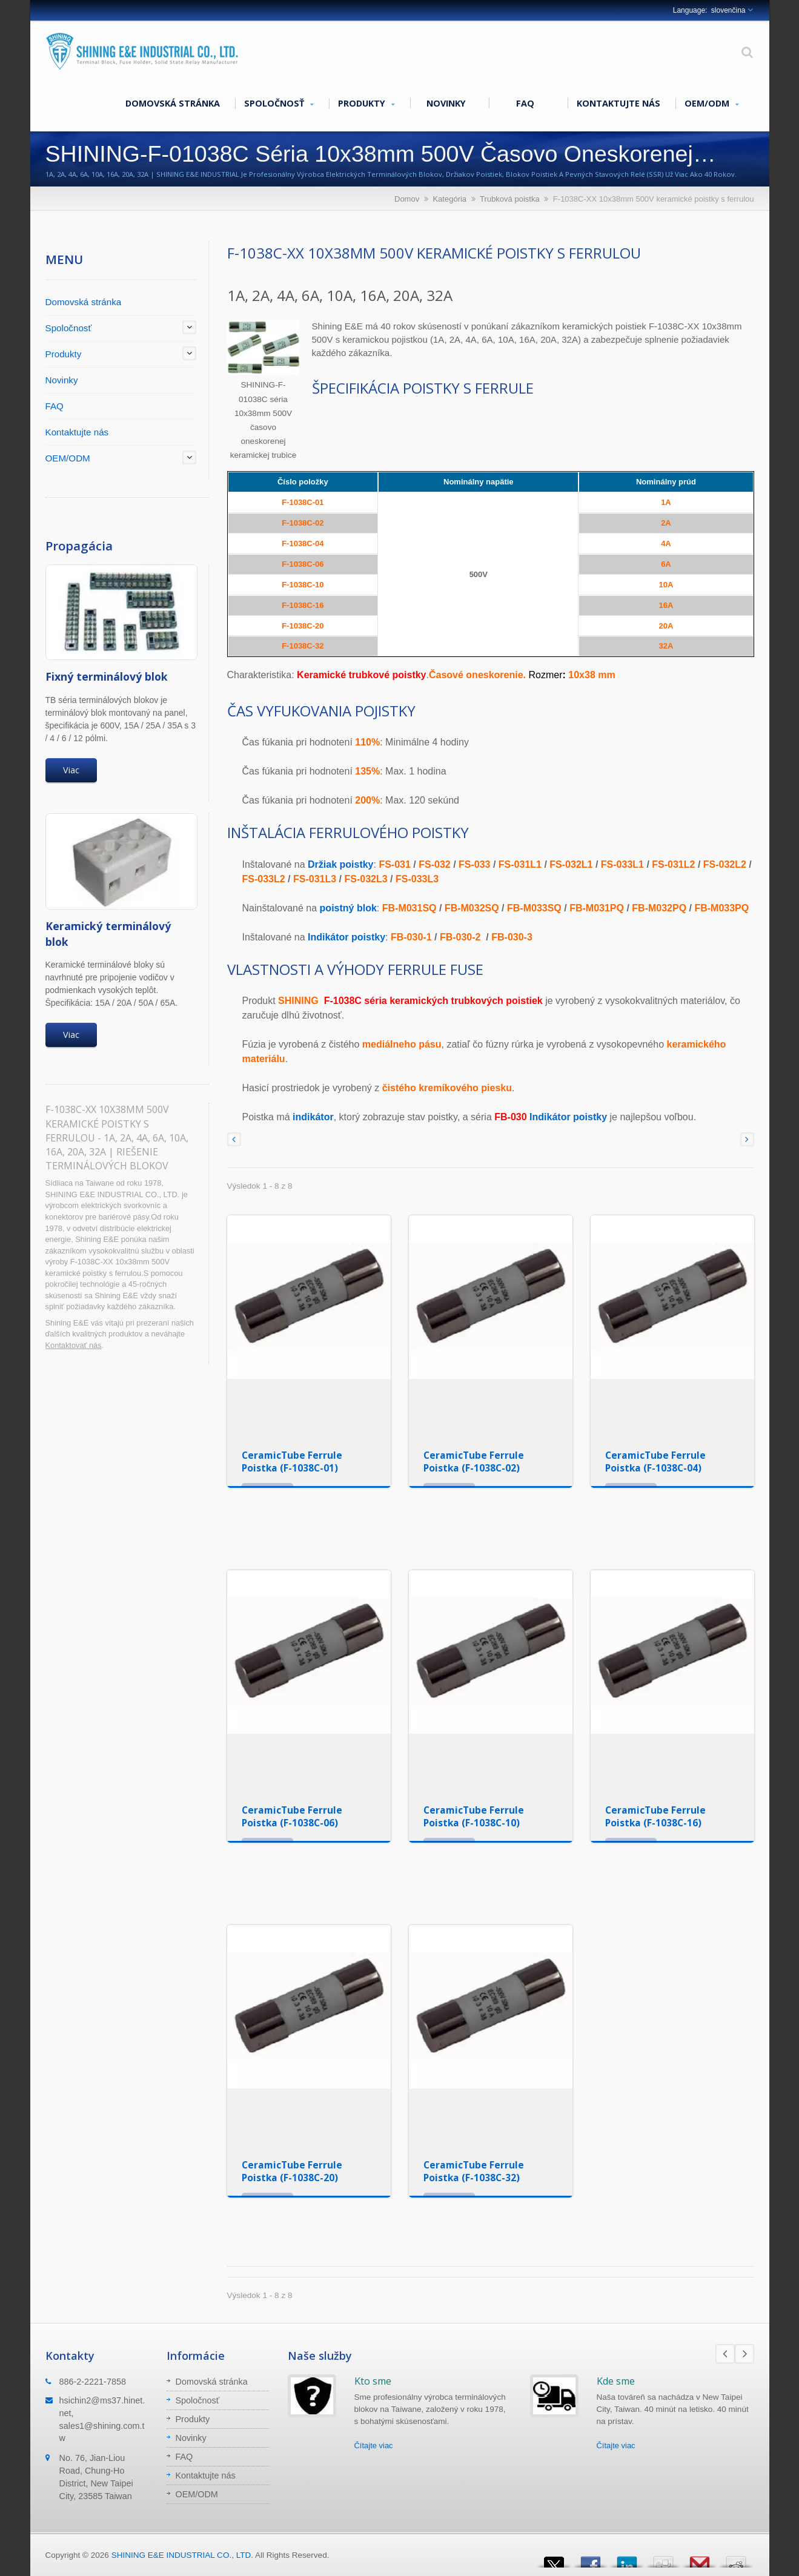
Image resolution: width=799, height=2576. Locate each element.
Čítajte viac (373, 2445)
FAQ (525, 103)
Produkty (366, 103)
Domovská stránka (172, 103)
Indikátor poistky (568, 1117)
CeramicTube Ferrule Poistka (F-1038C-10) (473, 1816)
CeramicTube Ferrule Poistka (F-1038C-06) (292, 1816)
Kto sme (372, 2381)
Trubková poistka (510, 198)
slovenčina (728, 10)
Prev (725, 2353)
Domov (406, 198)
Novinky (446, 103)
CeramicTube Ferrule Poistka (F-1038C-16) (655, 1816)
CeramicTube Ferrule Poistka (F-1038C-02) (473, 1461)
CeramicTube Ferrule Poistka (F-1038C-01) (292, 1461)
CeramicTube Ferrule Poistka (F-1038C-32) (473, 2171)
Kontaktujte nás (618, 103)
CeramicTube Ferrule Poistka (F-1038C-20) (292, 2171)
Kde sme (616, 2381)
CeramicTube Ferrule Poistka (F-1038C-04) (655, 1461)
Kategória (449, 198)
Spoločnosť (279, 103)
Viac (71, 770)
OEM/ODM (711, 103)
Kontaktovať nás (73, 1345)
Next (744, 2353)
